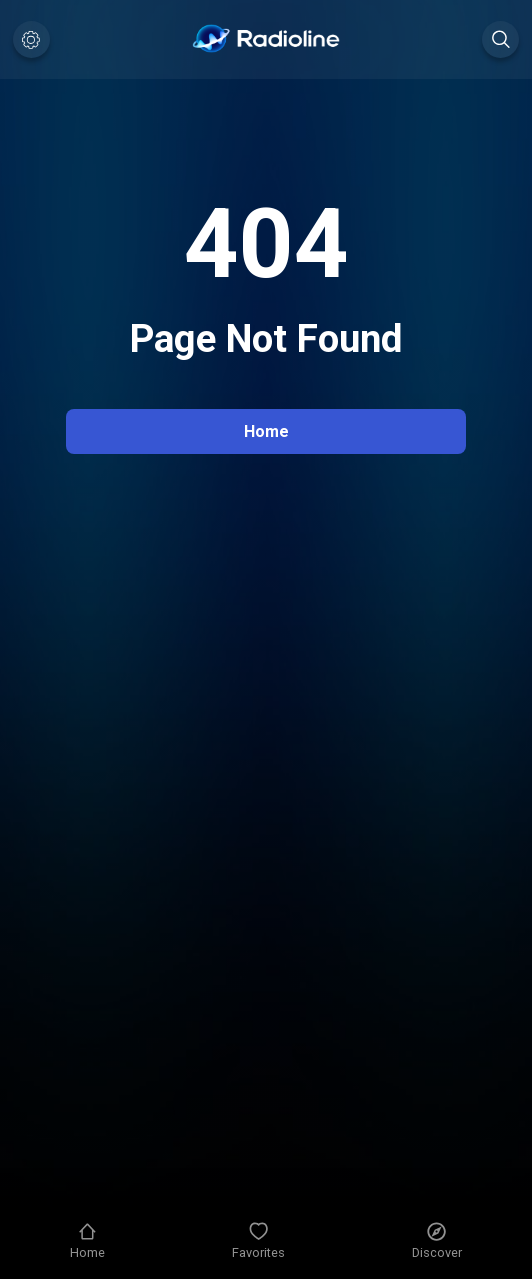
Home (266, 431)
